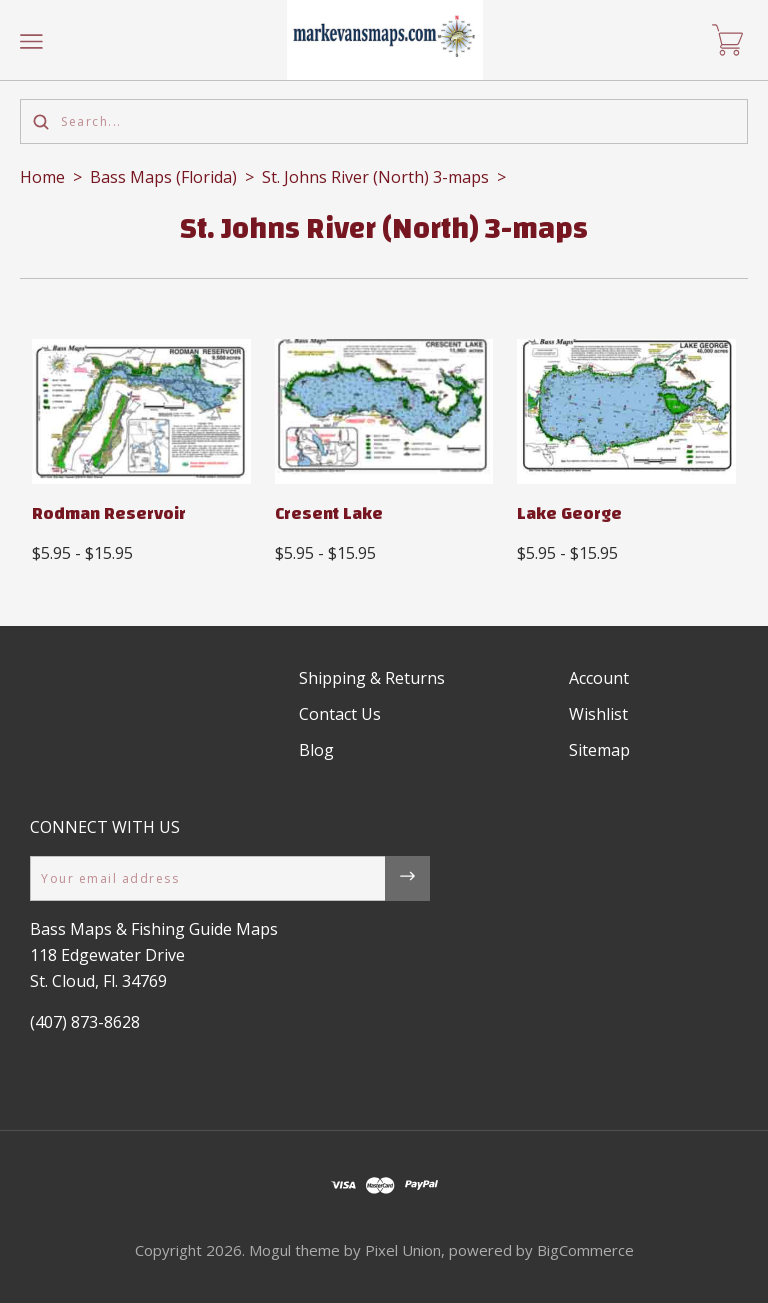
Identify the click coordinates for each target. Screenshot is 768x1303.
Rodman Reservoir (109, 513)
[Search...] (384, 121)
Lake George (569, 513)
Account (599, 678)
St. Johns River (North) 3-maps (375, 177)
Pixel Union (403, 1250)
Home (42, 177)
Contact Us (340, 714)
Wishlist (598, 714)
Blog (316, 750)
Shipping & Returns (372, 678)
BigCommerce (585, 1250)
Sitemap (599, 750)
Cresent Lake (329, 513)
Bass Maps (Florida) (163, 177)
